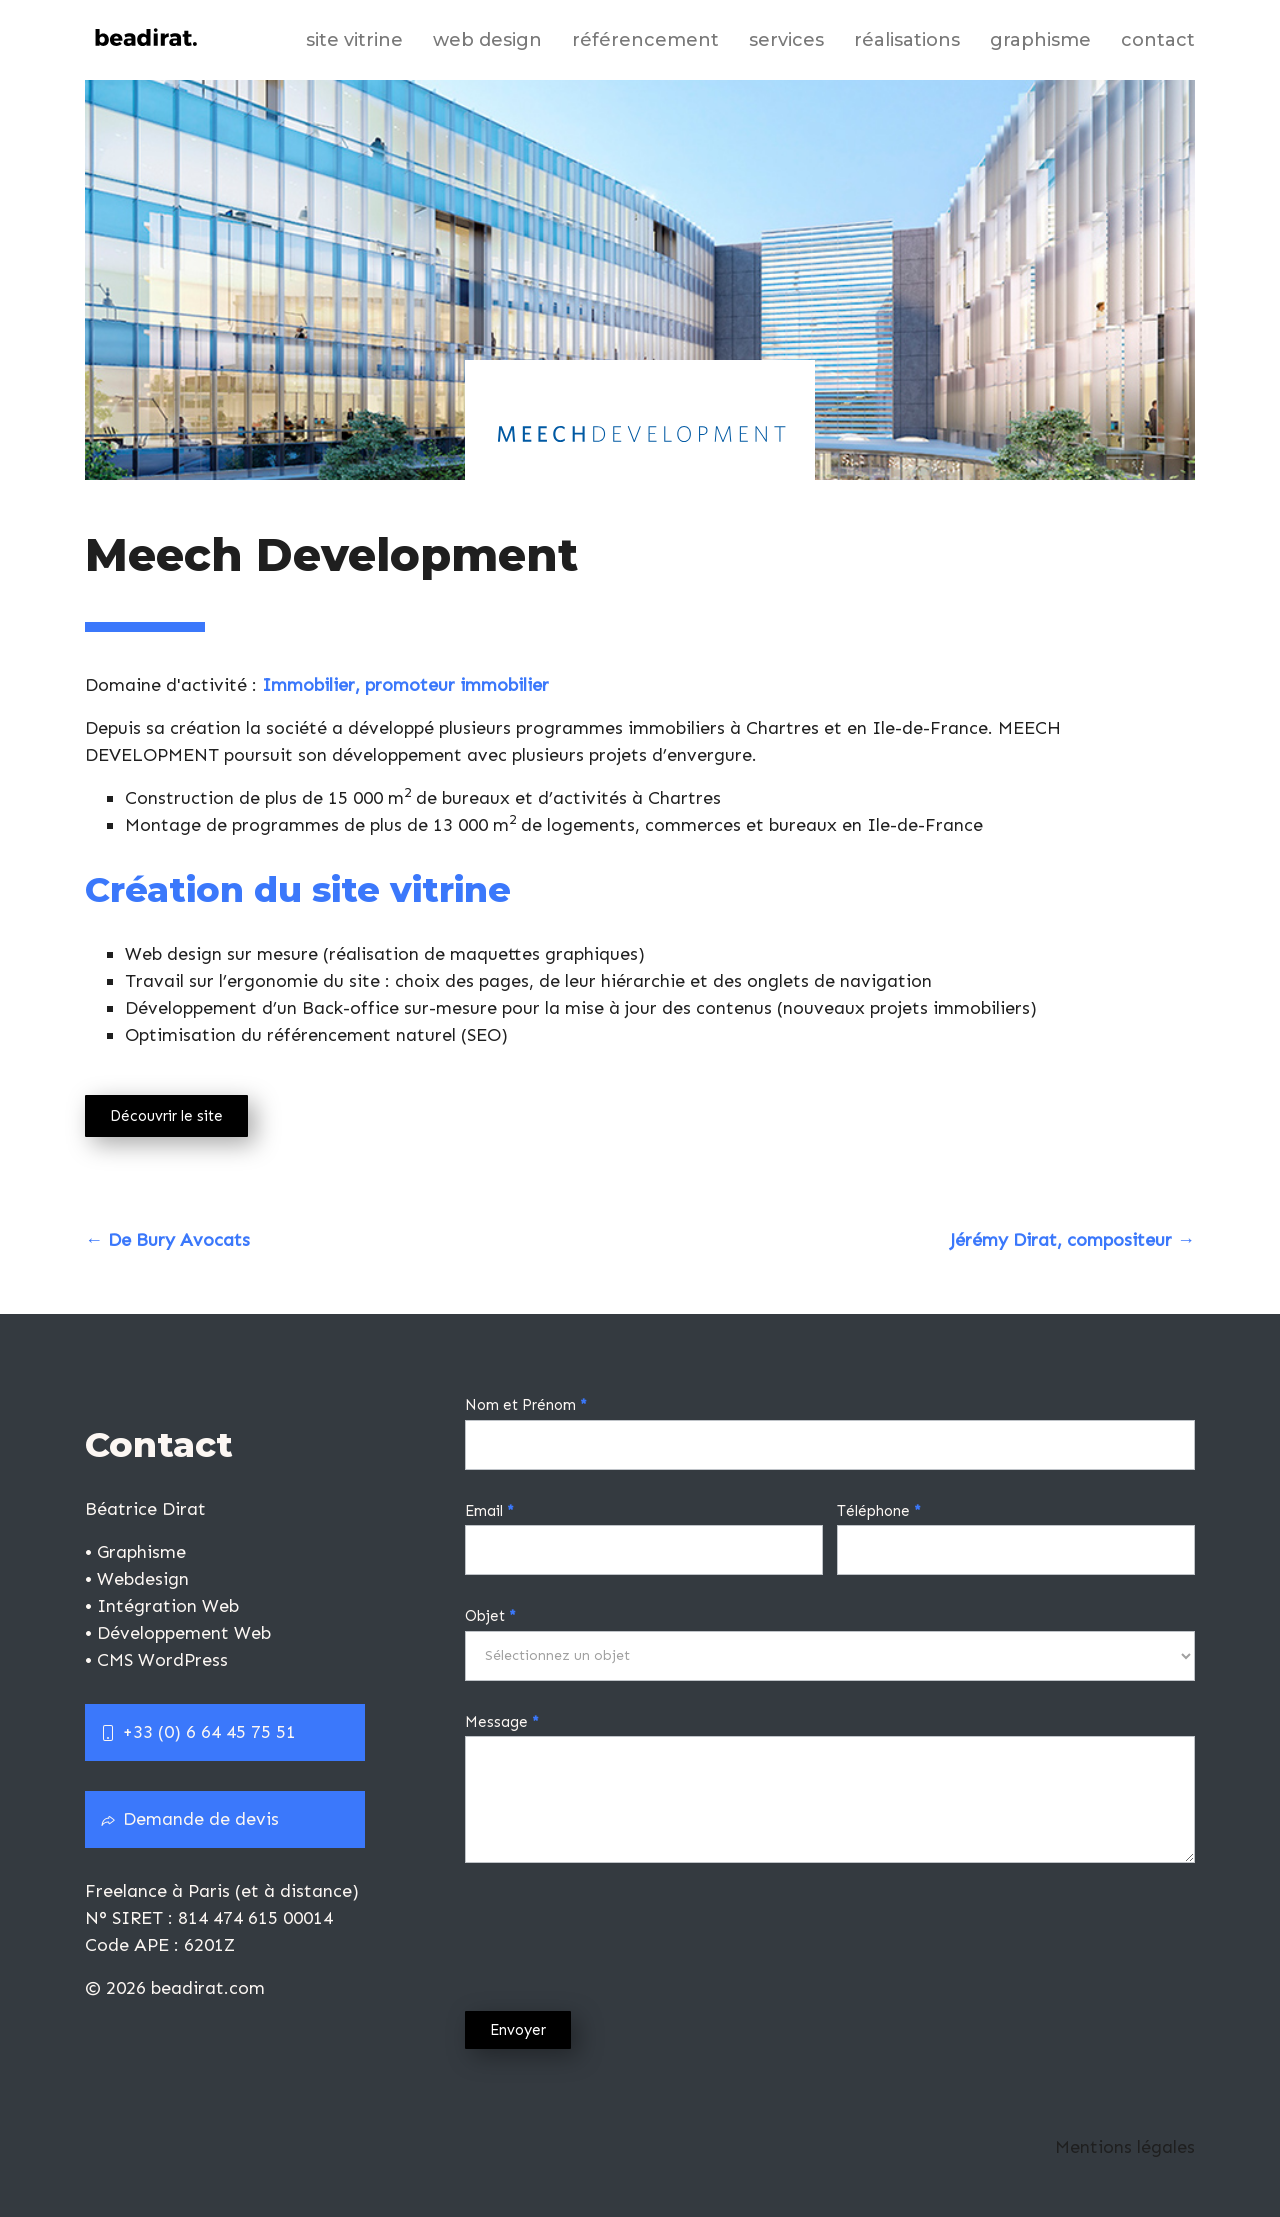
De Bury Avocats (167, 1240)
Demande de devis (189, 1819)
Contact (1158, 40)
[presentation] (617, 1932)
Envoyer (518, 2030)
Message (502, 1722)
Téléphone (879, 1511)
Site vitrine (354, 40)
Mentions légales (1125, 2147)
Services (786, 40)
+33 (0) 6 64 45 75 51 (198, 1732)
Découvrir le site (166, 1116)
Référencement (645, 40)
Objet (490, 1616)
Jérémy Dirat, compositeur (1072, 1240)
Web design (487, 40)
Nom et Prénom (526, 1405)
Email (489, 1511)
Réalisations (907, 40)
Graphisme (1040, 40)
